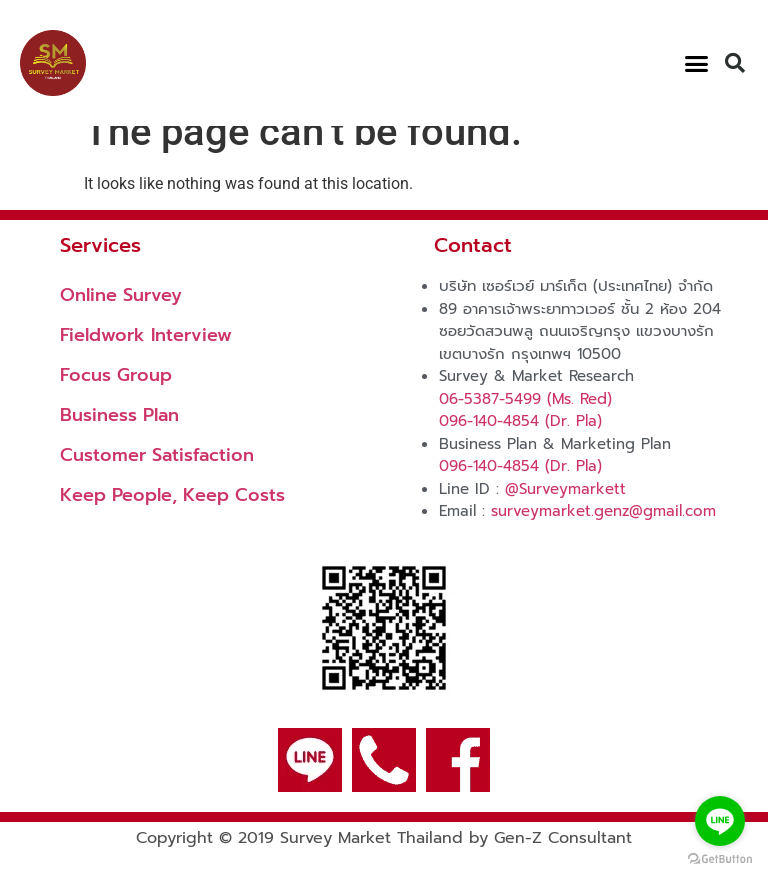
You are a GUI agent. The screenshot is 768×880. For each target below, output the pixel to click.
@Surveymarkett (565, 515)
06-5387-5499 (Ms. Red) (525, 425)
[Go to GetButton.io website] (720, 859)
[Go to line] (720, 821)
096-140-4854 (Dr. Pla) (520, 447)
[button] (696, 63)
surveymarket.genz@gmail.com (603, 537)
